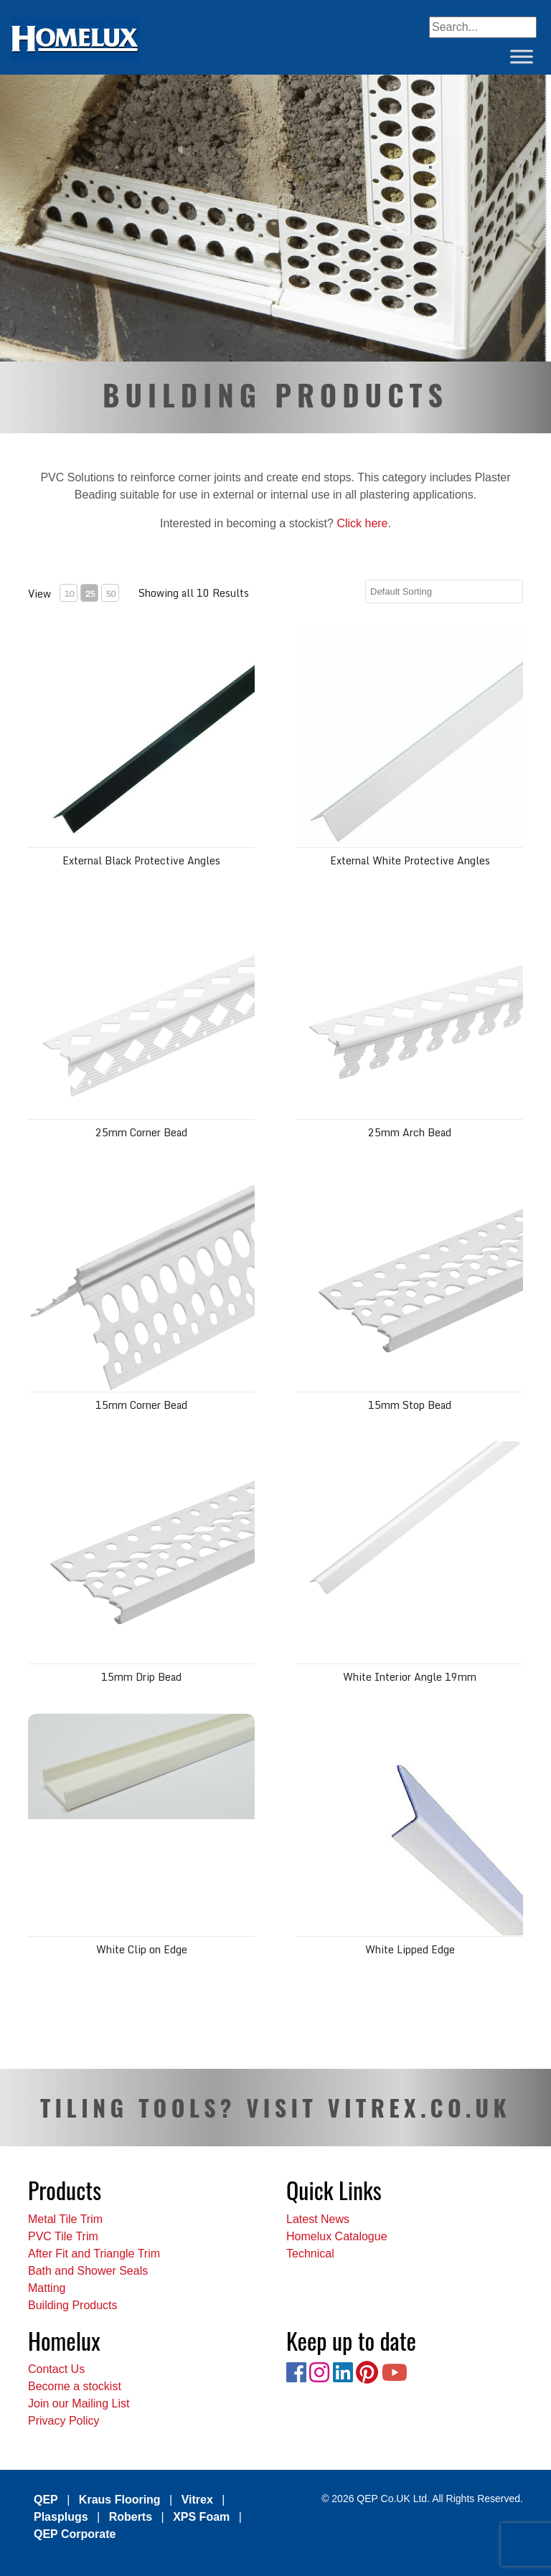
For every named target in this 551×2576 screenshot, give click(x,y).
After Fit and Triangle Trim (94, 2253)
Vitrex (197, 2500)
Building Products (73, 2305)
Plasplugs (61, 2517)
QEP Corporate (75, 2534)
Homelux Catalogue (336, 2236)
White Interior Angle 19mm (409, 1677)
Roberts (130, 2517)
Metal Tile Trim (65, 2219)
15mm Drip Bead (141, 1677)
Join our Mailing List (78, 2403)
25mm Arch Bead (409, 1132)
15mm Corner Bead (141, 1405)
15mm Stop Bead (409, 1405)
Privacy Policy (64, 2421)
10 (69, 593)
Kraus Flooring (120, 2500)
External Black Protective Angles (141, 860)
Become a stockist (74, 2386)
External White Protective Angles (410, 860)
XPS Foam (201, 2517)
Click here (361, 523)
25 (90, 593)
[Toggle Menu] (521, 56)
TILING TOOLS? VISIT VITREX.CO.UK (275, 2107)
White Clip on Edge (141, 1949)
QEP (46, 2500)
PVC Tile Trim (63, 2236)
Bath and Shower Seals (88, 2271)
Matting (46, 2288)
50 (110, 593)
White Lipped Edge (410, 1949)
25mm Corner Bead (141, 1132)
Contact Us (56, 2369)
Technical (310, 2253)
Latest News (317, 2219)
